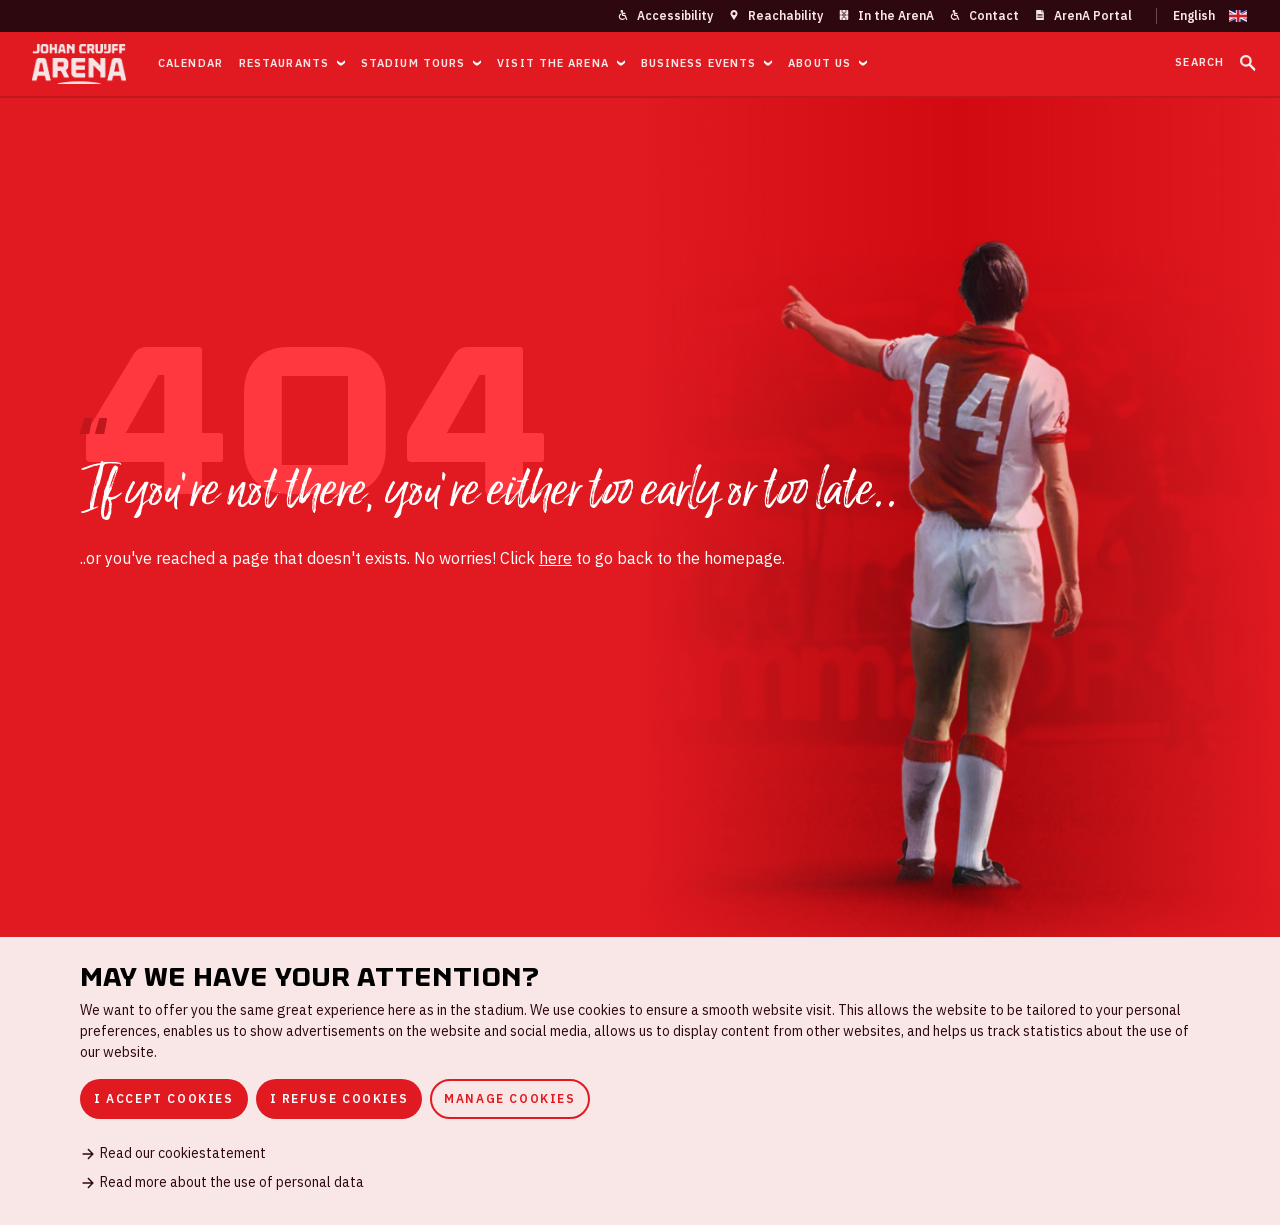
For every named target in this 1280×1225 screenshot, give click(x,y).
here (555, 558)
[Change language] (1202, 16)
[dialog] (640, 1081)
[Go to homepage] (79, 64)
